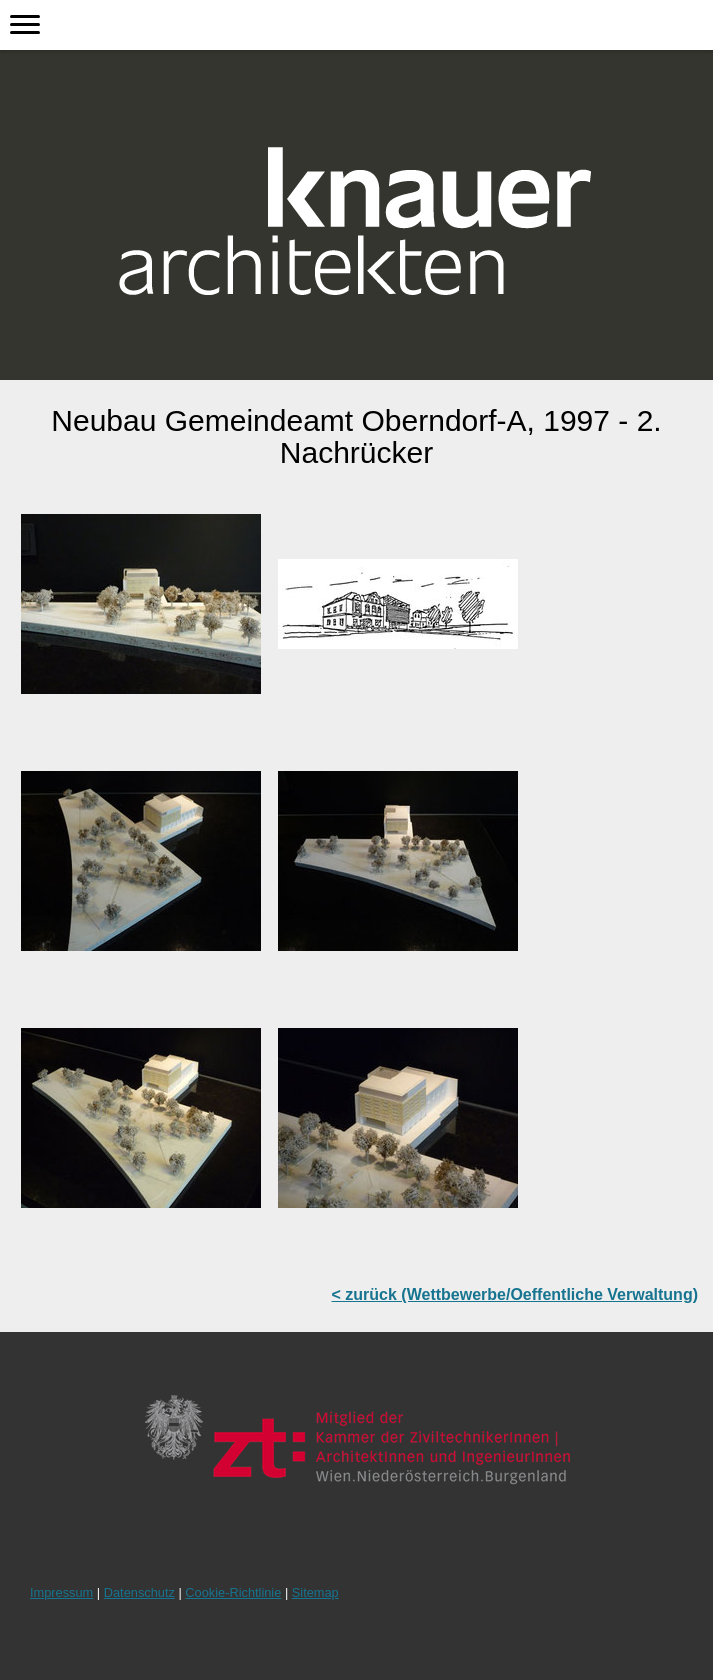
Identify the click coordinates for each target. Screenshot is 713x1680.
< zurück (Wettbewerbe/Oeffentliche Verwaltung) (515, 1294)
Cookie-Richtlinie (233, 1592)
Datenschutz (139, 1592)
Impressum (61, 1592)
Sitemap (315, 1592)
